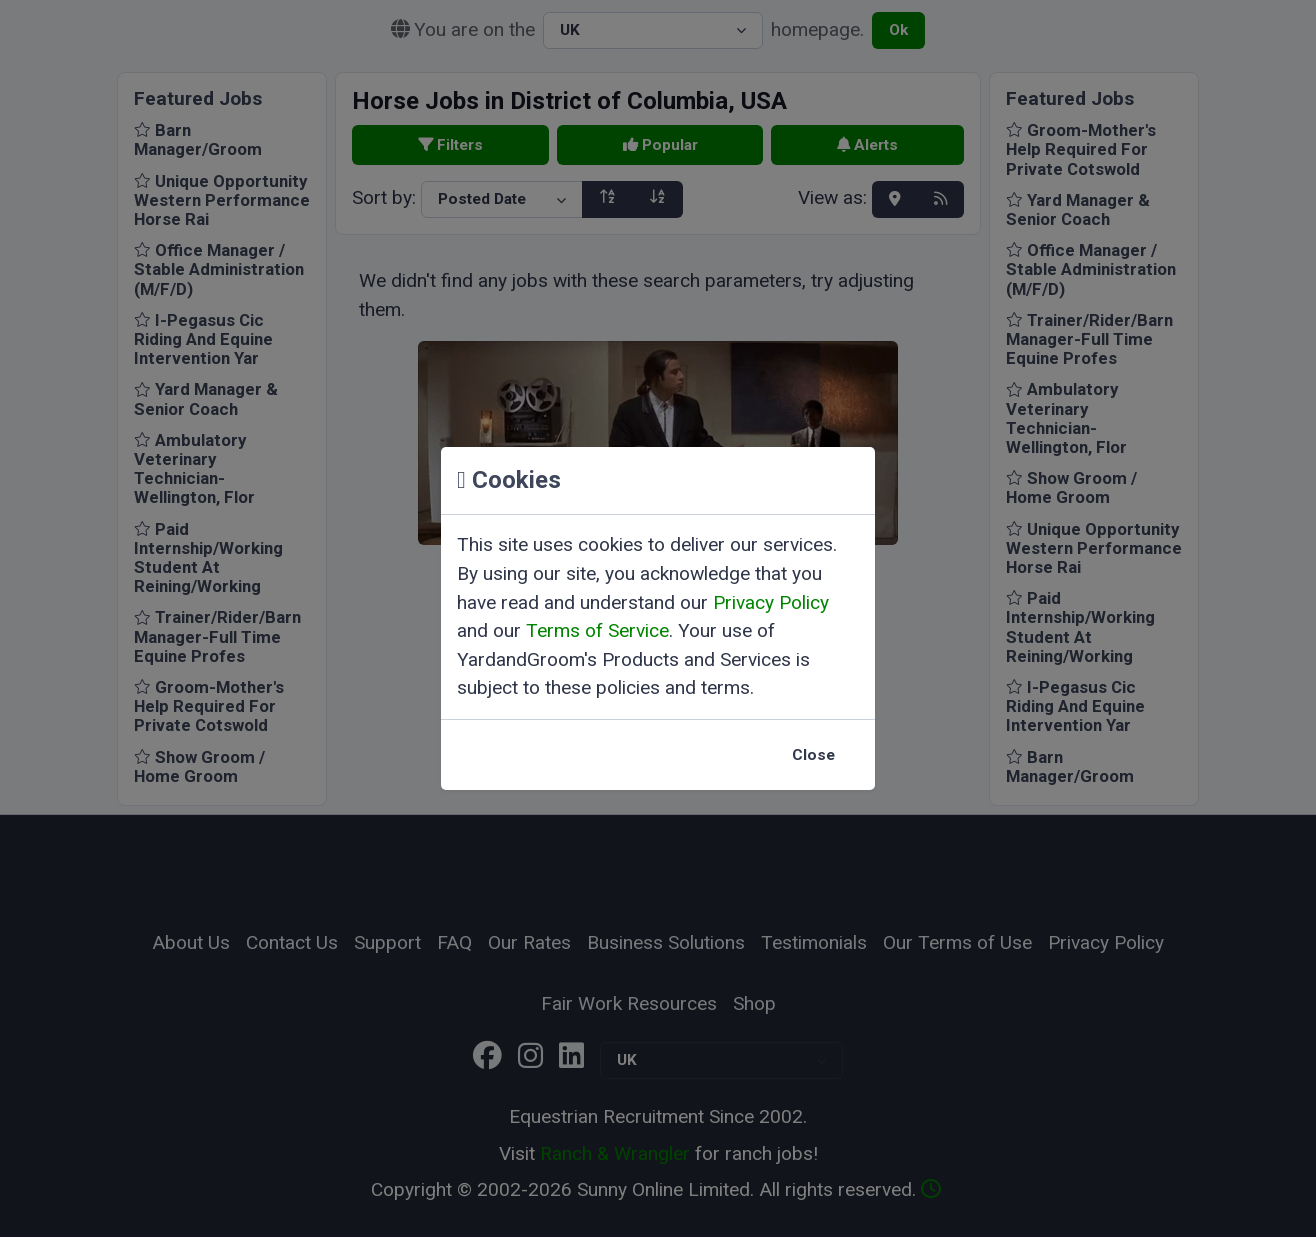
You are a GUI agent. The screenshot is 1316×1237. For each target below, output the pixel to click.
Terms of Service (597, 630)
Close (813, 755)
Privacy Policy (771, 602)
